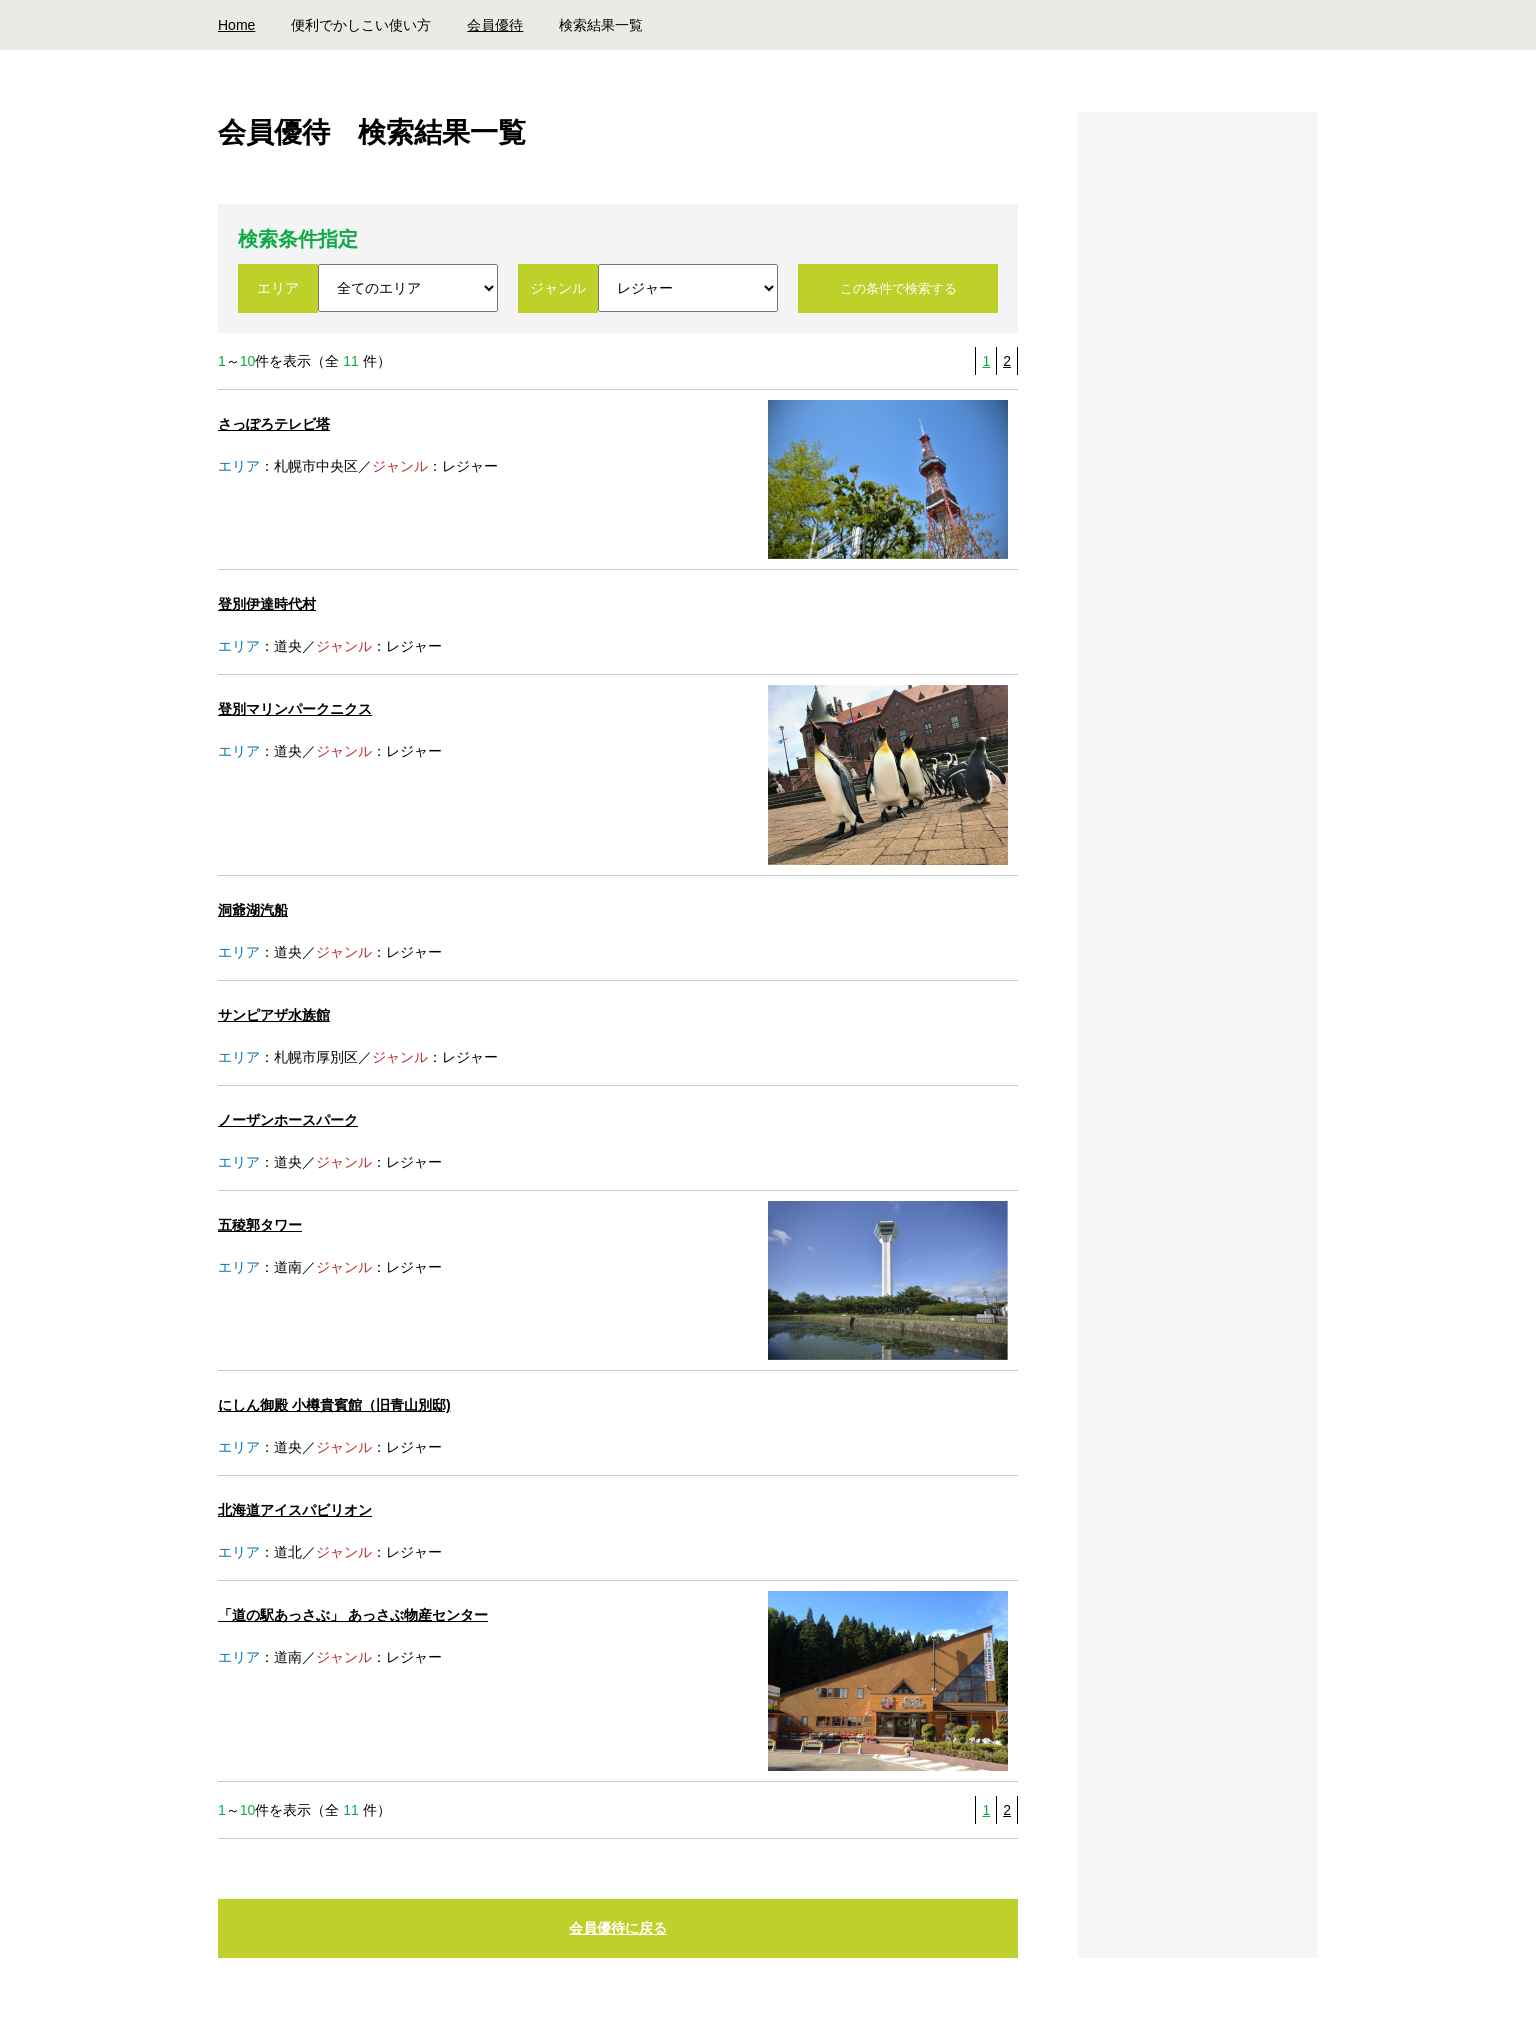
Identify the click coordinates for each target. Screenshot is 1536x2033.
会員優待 (495, 25)
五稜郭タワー (260, 1225)
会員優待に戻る (618, 1929)
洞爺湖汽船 (253, 910)
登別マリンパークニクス (295, 709)
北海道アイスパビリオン (295, 1510)
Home (236, 25)
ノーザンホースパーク (288, 1120)
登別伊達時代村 (267, 604)
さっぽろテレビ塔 (274, 424)
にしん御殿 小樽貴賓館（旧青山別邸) (334, 1405)
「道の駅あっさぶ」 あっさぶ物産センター (353, 1615)
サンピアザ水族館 (274, 1015)
